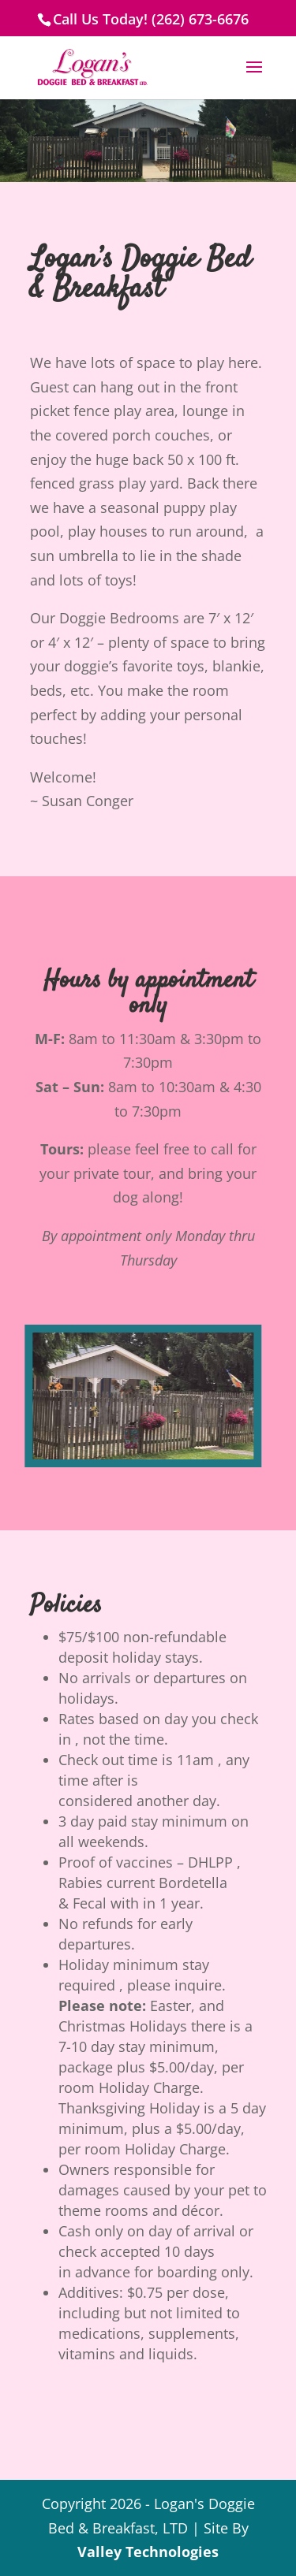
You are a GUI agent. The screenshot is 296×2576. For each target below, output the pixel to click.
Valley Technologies (148, 2551)
